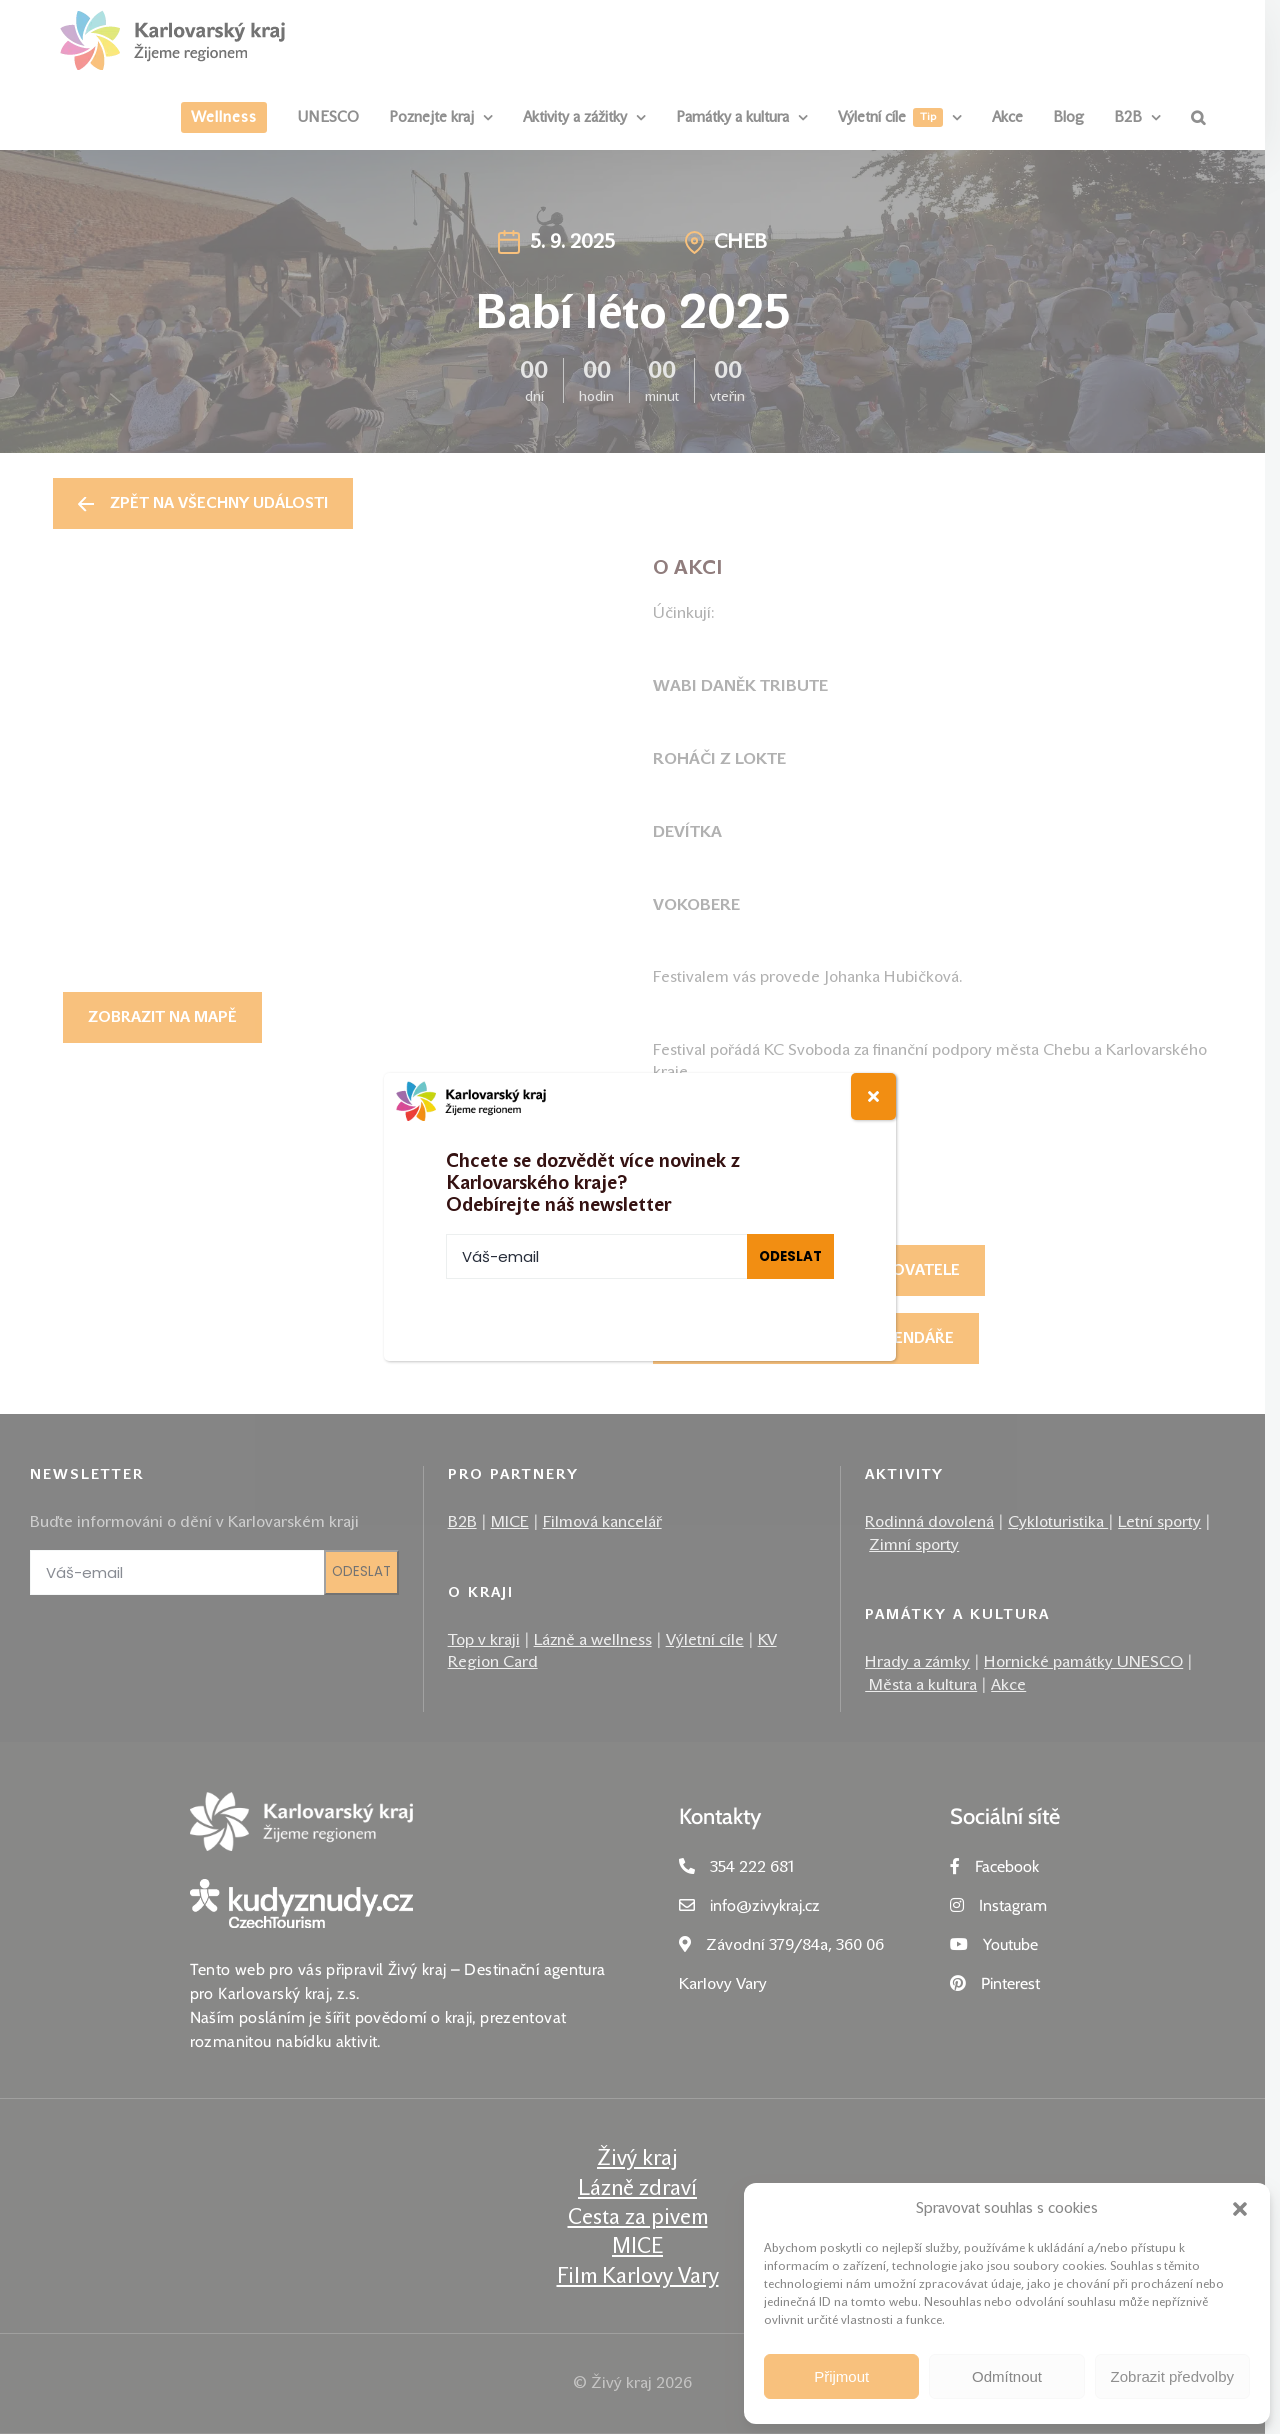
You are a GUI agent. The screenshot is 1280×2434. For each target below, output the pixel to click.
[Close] (873, 1096)
